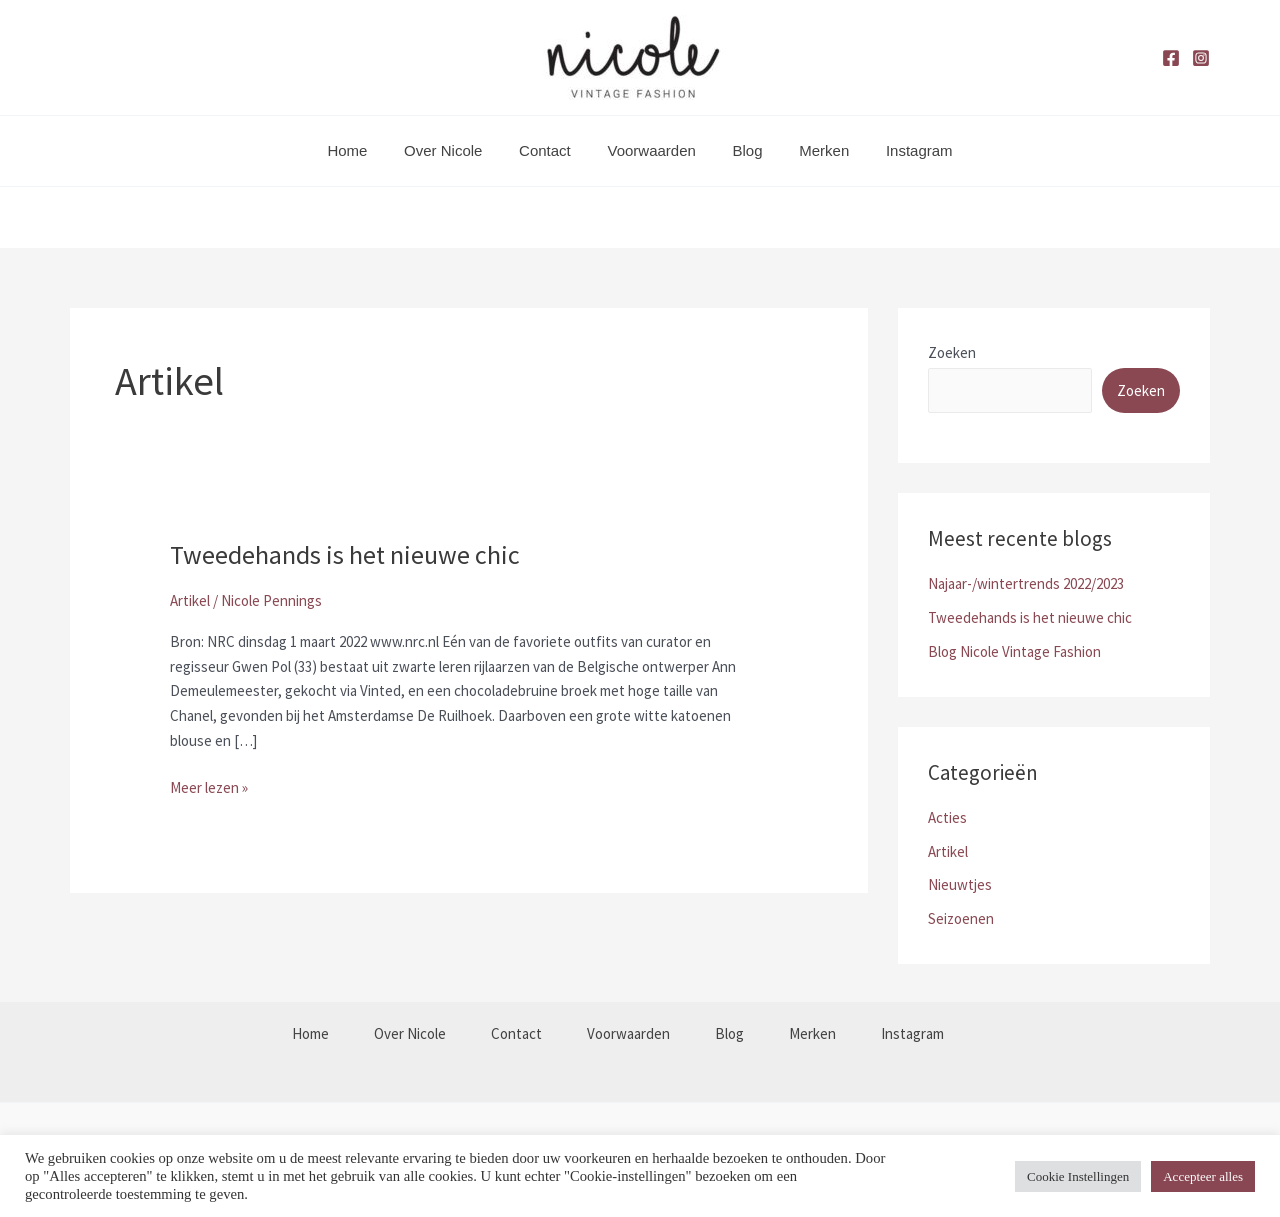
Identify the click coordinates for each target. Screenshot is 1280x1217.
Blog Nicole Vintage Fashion (1014, 651)
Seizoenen (961, 918)
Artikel (190, 600)
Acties (947, 817)
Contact (552, 150)
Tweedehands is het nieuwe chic (345, 554)
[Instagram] (1201, 58)
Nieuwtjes (960, 884)
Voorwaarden (651, 150)
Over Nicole (456, 150)
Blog (741, 150)
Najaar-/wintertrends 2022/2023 (1026, 583)
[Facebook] (1171, 58)
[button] (640, 217)
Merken (811, 150)
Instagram (899, 150)
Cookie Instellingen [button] (1078, 1176)
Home (367, 150)
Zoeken (952, 352)
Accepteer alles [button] (1203, 1176)
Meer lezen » (209, 786)
